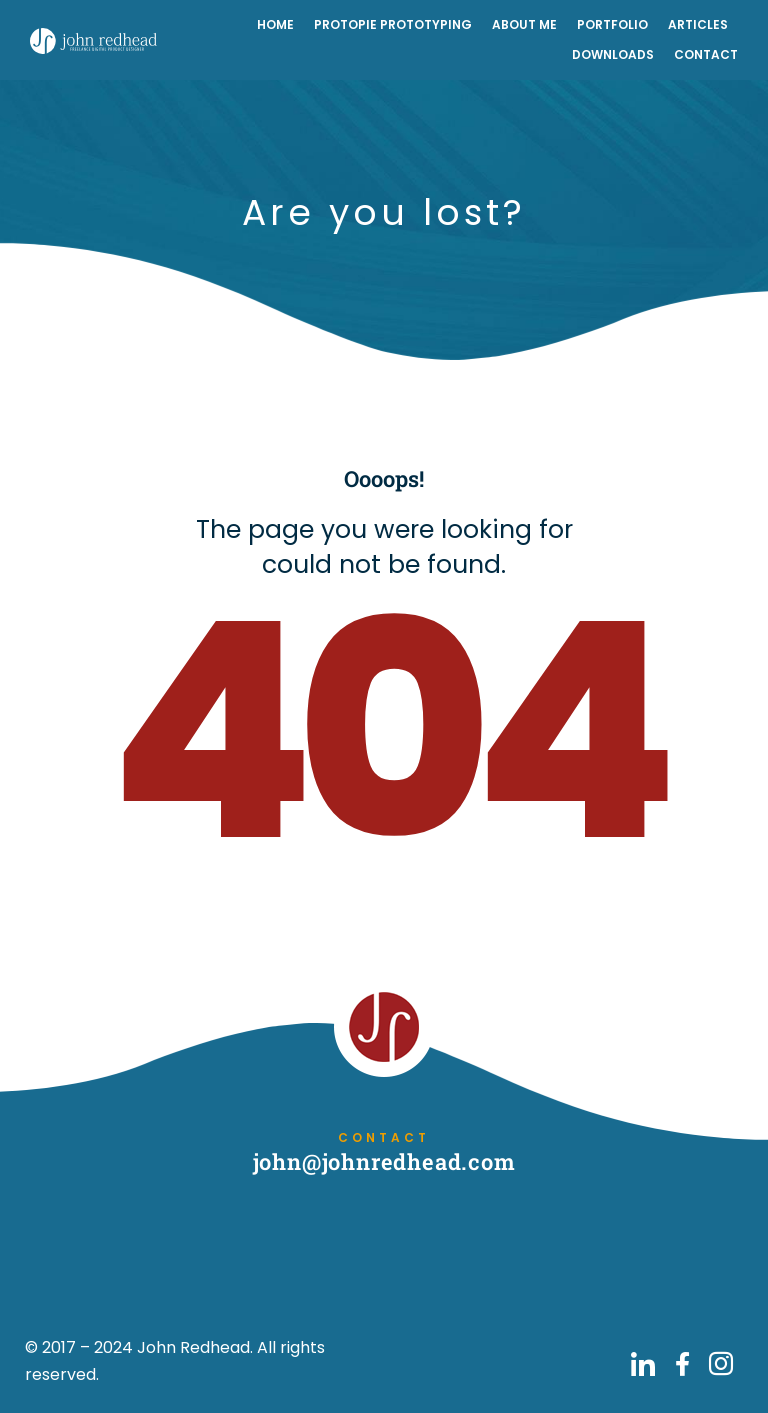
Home (275, 24)
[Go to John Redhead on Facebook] (682, 1364)
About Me (524, 24)
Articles (698, 24)
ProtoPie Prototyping (393, 24)
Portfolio (612, 24)
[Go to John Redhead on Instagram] (721, 1364)
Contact (706, 54)
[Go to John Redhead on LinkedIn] (643, 1364)
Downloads (613, 54)
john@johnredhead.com (384, 1161)
